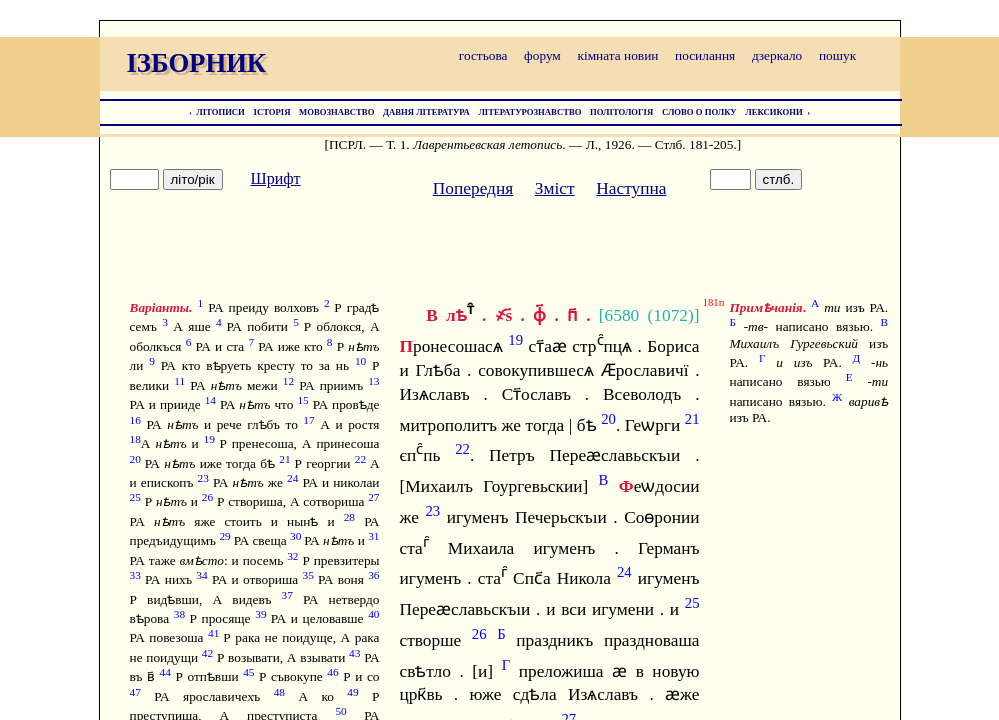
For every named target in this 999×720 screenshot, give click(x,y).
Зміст (555, 188)
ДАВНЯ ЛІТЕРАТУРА (426, 112)
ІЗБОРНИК (197, 63)
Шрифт (276, 178)
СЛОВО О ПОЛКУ (699, 112)
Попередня (473, 188)
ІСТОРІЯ (272, 112)
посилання (705, 55)
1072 (670, 315)
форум (542, 55)
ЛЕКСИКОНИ (774, 112)
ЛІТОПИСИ (220, 112)
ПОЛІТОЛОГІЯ (621, 112)
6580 (622, 315)
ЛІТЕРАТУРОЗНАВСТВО (529, 112)
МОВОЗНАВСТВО (336, 112)
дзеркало (777, 55)
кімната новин (617, 55)
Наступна (631, 188)
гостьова (483, 55)
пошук (837, 55)
